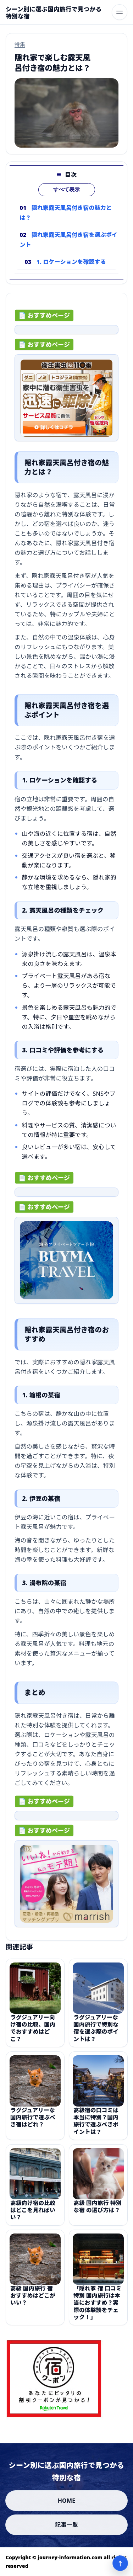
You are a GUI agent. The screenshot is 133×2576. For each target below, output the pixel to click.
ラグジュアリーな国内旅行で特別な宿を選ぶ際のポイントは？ (95, 2032)
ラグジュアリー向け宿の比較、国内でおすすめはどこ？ (32, 2032)
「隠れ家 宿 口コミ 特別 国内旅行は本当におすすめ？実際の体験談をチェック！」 (97, 2307)
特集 (20, 44)
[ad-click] (66, 332)
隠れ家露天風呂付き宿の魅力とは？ (66, 213)
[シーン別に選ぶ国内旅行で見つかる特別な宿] (56, 13)
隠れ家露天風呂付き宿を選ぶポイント (68, 240)
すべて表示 (66, 189)
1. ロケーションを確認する (71, 262)
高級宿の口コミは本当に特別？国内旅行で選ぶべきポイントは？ (95, 2125)
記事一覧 (66, 2525)
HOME (67, 2501)
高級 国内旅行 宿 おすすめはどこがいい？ (32, 2300)
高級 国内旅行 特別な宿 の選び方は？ (97, 2211)
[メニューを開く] (119, 12)
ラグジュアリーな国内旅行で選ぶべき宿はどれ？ (32, 2122)
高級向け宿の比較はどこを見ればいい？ (32, 2215)
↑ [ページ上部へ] (120, 2563)
